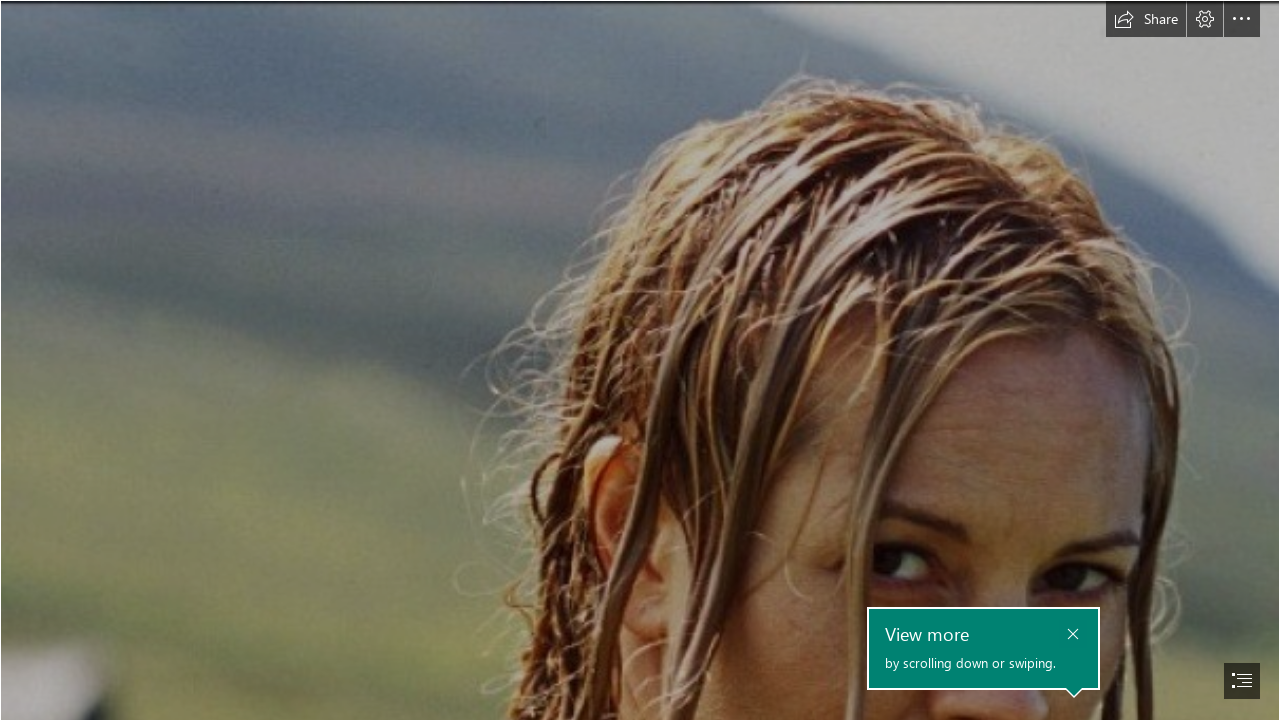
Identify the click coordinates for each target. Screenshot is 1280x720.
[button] (1146, 19)
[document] (640, 360)
